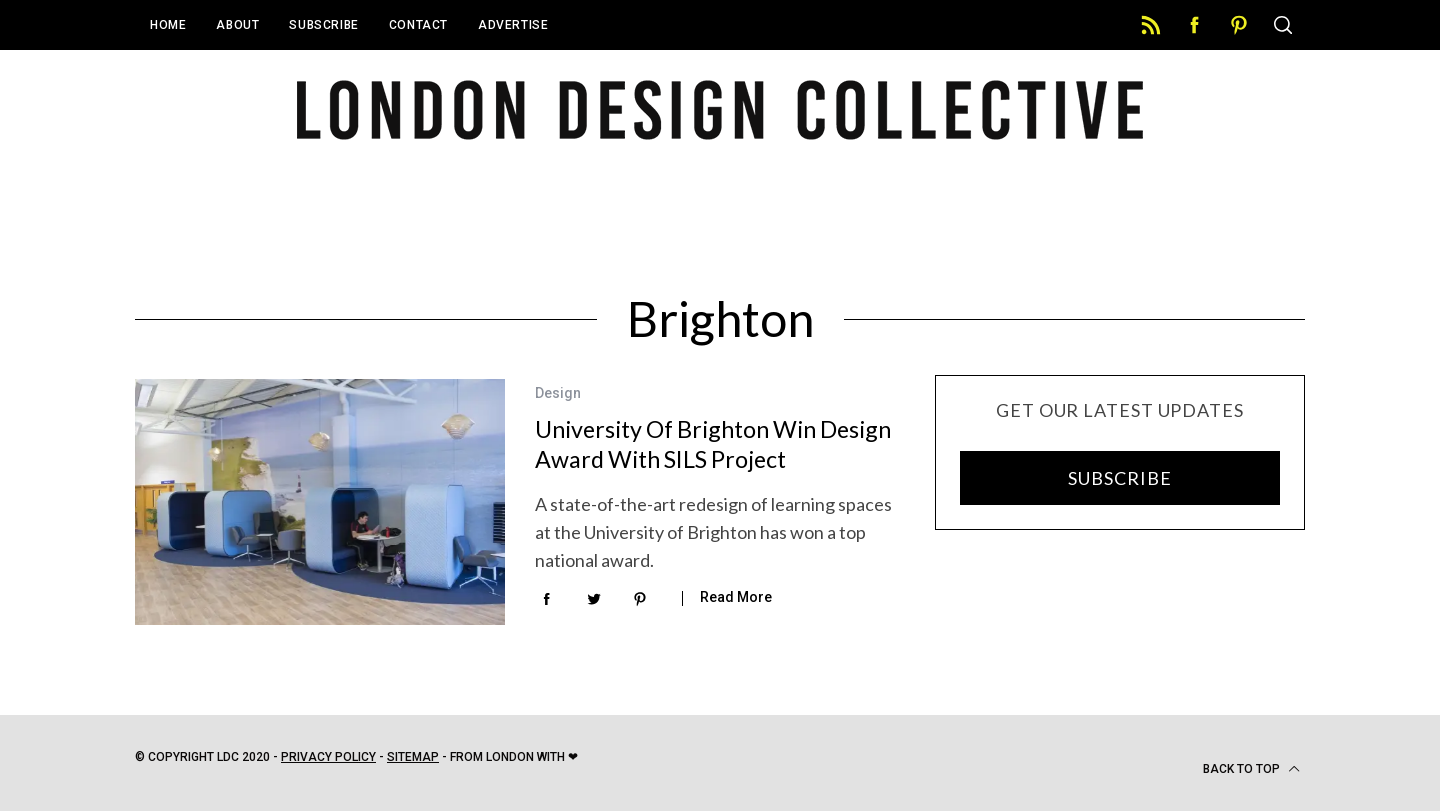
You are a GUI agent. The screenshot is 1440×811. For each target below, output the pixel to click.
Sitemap (413, 757)
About (237, 25)
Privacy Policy (328, 757)
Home (168, 25)
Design (558, 393)
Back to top (1251, 769)
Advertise (513, 25)
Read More (736, 597)
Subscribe (323, 25)
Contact (418, 25)
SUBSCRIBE (1119, 478)
